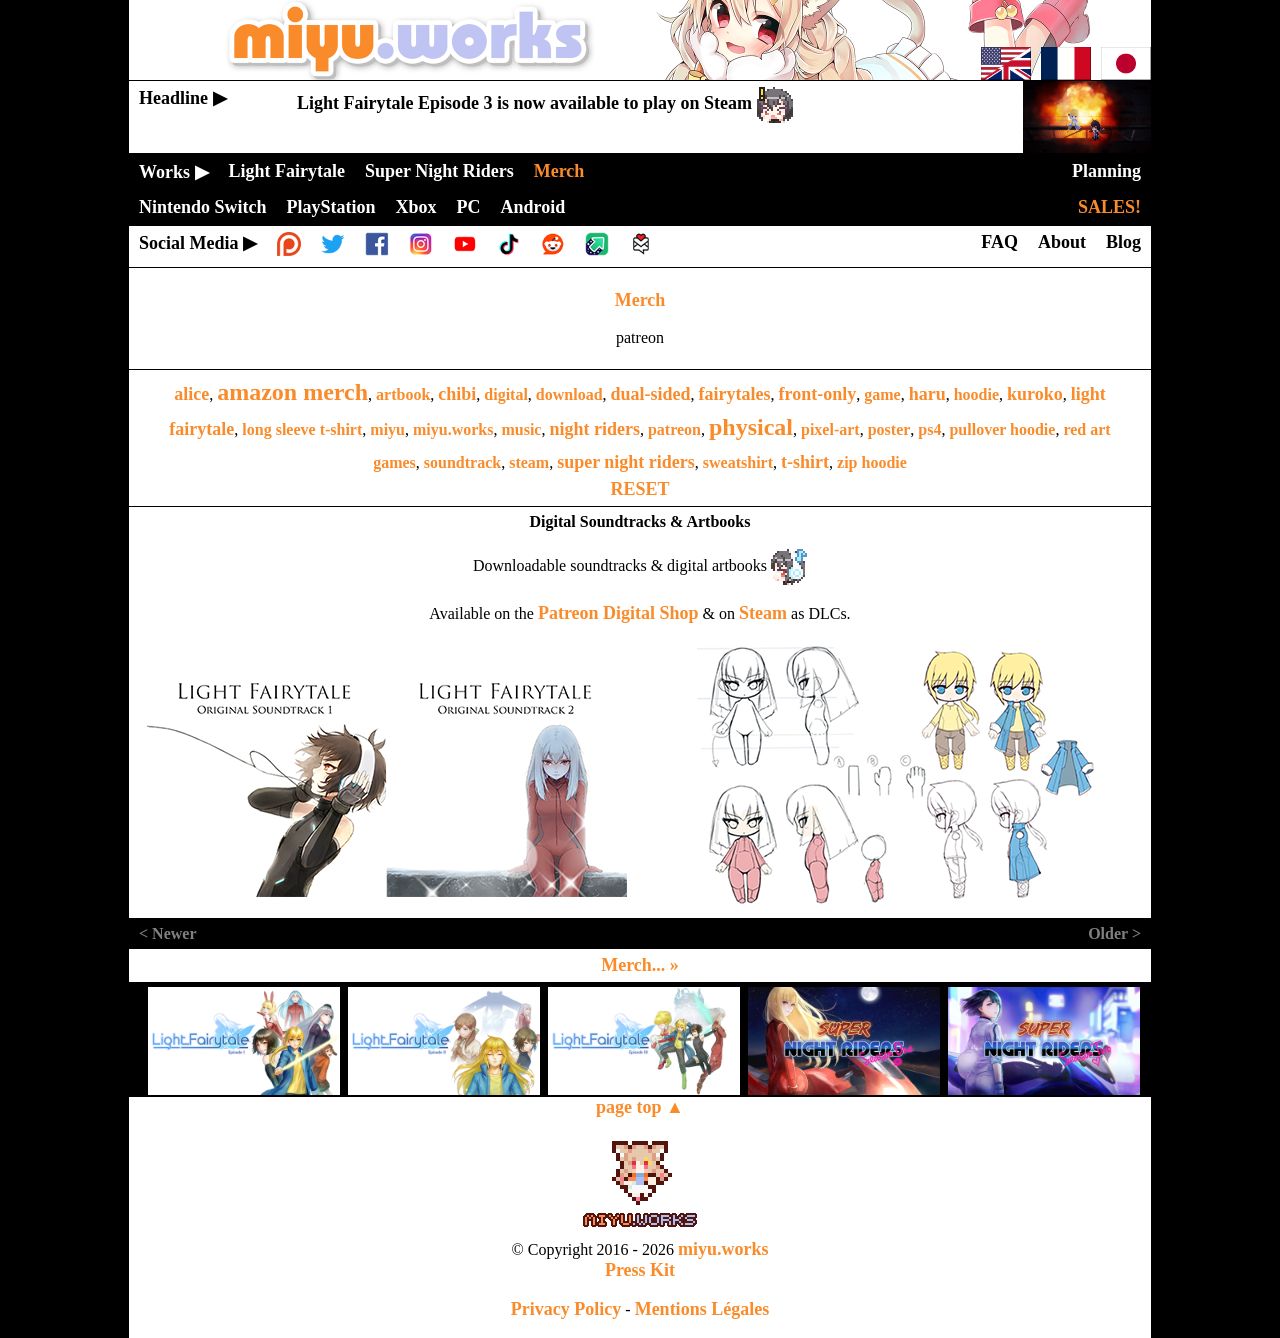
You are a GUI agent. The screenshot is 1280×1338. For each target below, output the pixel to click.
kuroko (1035, 394)
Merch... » (640, 965)
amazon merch (292, 392)
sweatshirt (738, 462)
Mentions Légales (702, 1309)
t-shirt (805, 462)
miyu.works (453, 429)
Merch (640, 300)
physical (751, 427)
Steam (763, 613)
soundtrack (462, 462)
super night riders (626, 462)
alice (191, 394)
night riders (594, 429)
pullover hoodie (1002, 429)
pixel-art (830, 429)
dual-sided (651, 394)
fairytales (735, 394)
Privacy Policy (566, 1309)
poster (889, 429)
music (521, 429)
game (882, 394)
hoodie (976, 394)
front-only (818, 394)
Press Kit (640, 1270)
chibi (457, 394)
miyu (387, 429)
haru (927, 394)
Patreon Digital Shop (618, 613)
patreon (674, 429)
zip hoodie (872, 462)
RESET (639, 489)
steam (529, 462)
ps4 (929, 429)
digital (506, 394)
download (569, 394)
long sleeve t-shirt (302, 429)
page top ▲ (640, 1107)
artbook (403, 394)
